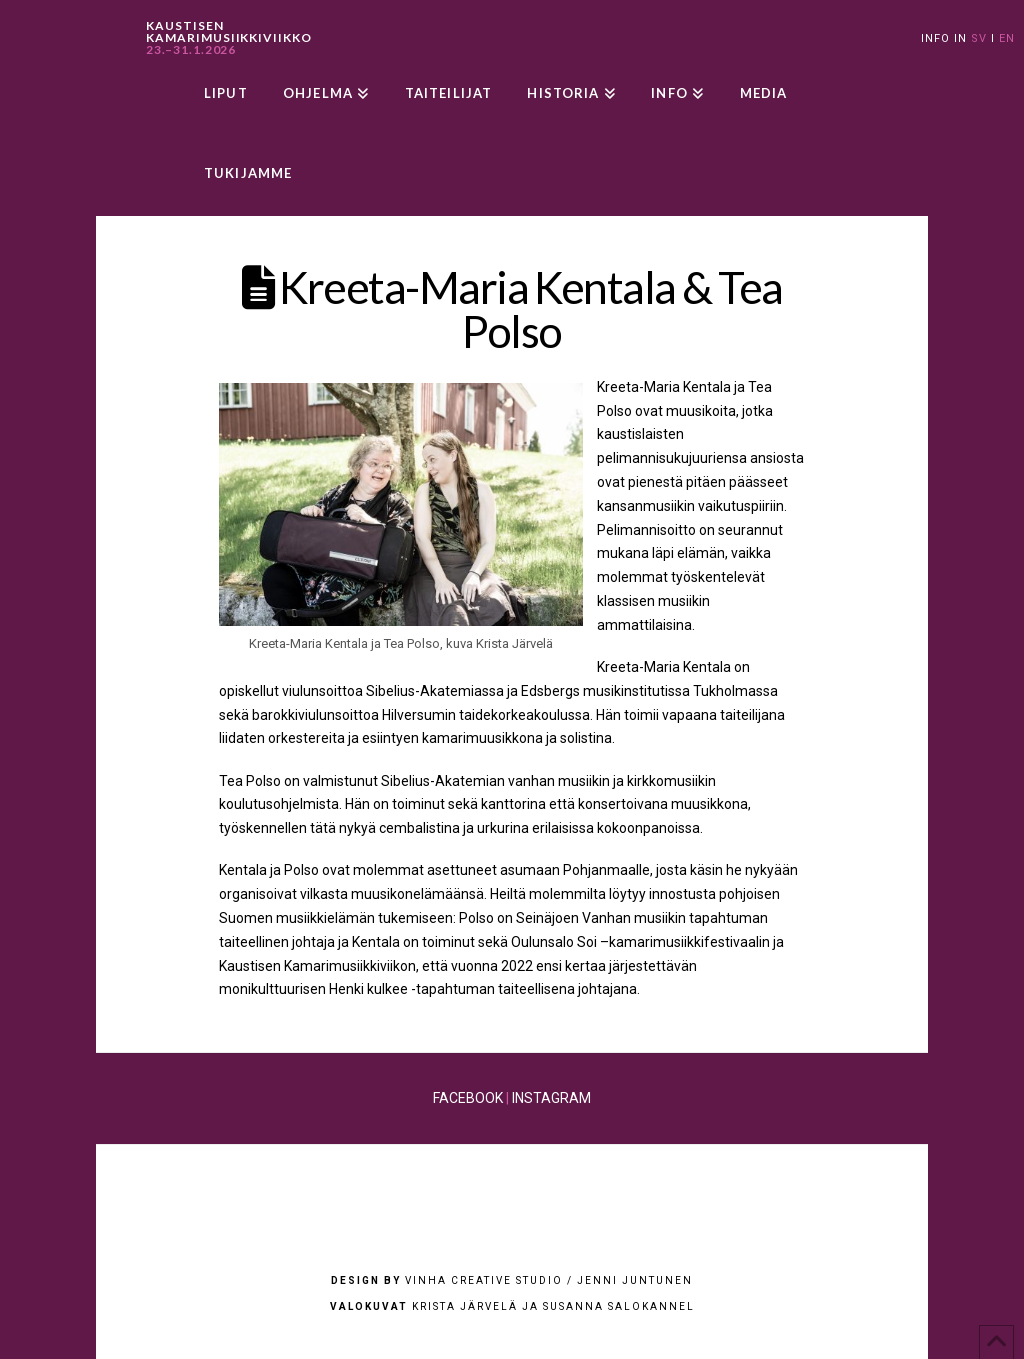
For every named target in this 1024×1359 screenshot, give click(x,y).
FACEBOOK (468, 1098)
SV (979, 38)
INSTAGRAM (551, 1098)
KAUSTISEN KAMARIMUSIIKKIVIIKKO (229, 38)
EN (1007, 38)
